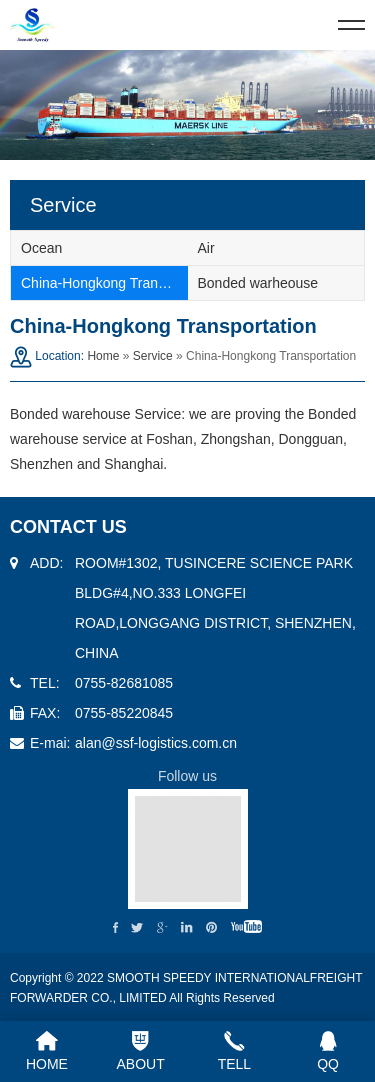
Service (153, 356)
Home (103, 356)
